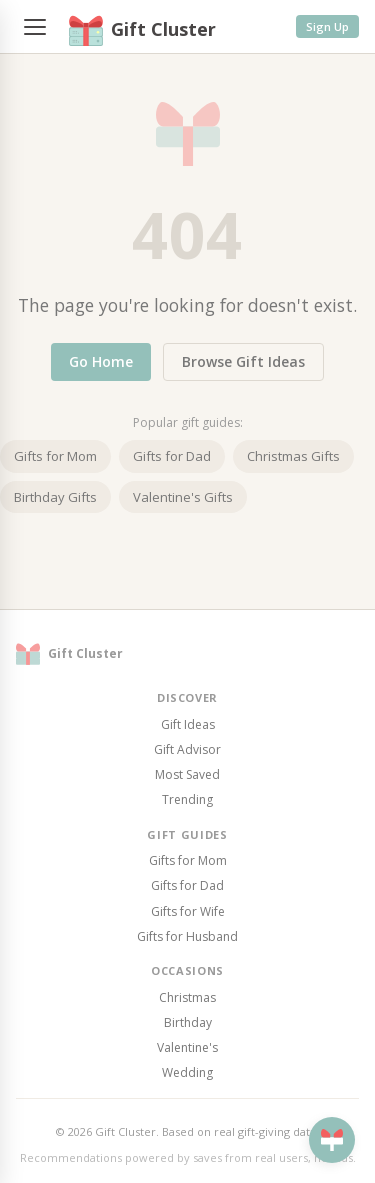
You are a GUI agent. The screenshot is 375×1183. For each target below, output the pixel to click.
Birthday (188, 1022)
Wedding (187, 1072)
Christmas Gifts (293, 456)
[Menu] (35, 27)
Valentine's (187, 1047)
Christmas (187, 997)
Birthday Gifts (55, 497)
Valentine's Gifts (183, 497)
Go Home (101, 361)
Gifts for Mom (55, 456)
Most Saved (187, 774)
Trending (187, 799)
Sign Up (327, 26)
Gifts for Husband (187, 936)
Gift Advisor (187, 749)
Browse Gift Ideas (243, 361)
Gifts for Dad (172, 456)
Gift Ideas (188, 724)
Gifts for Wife (188, 911)
